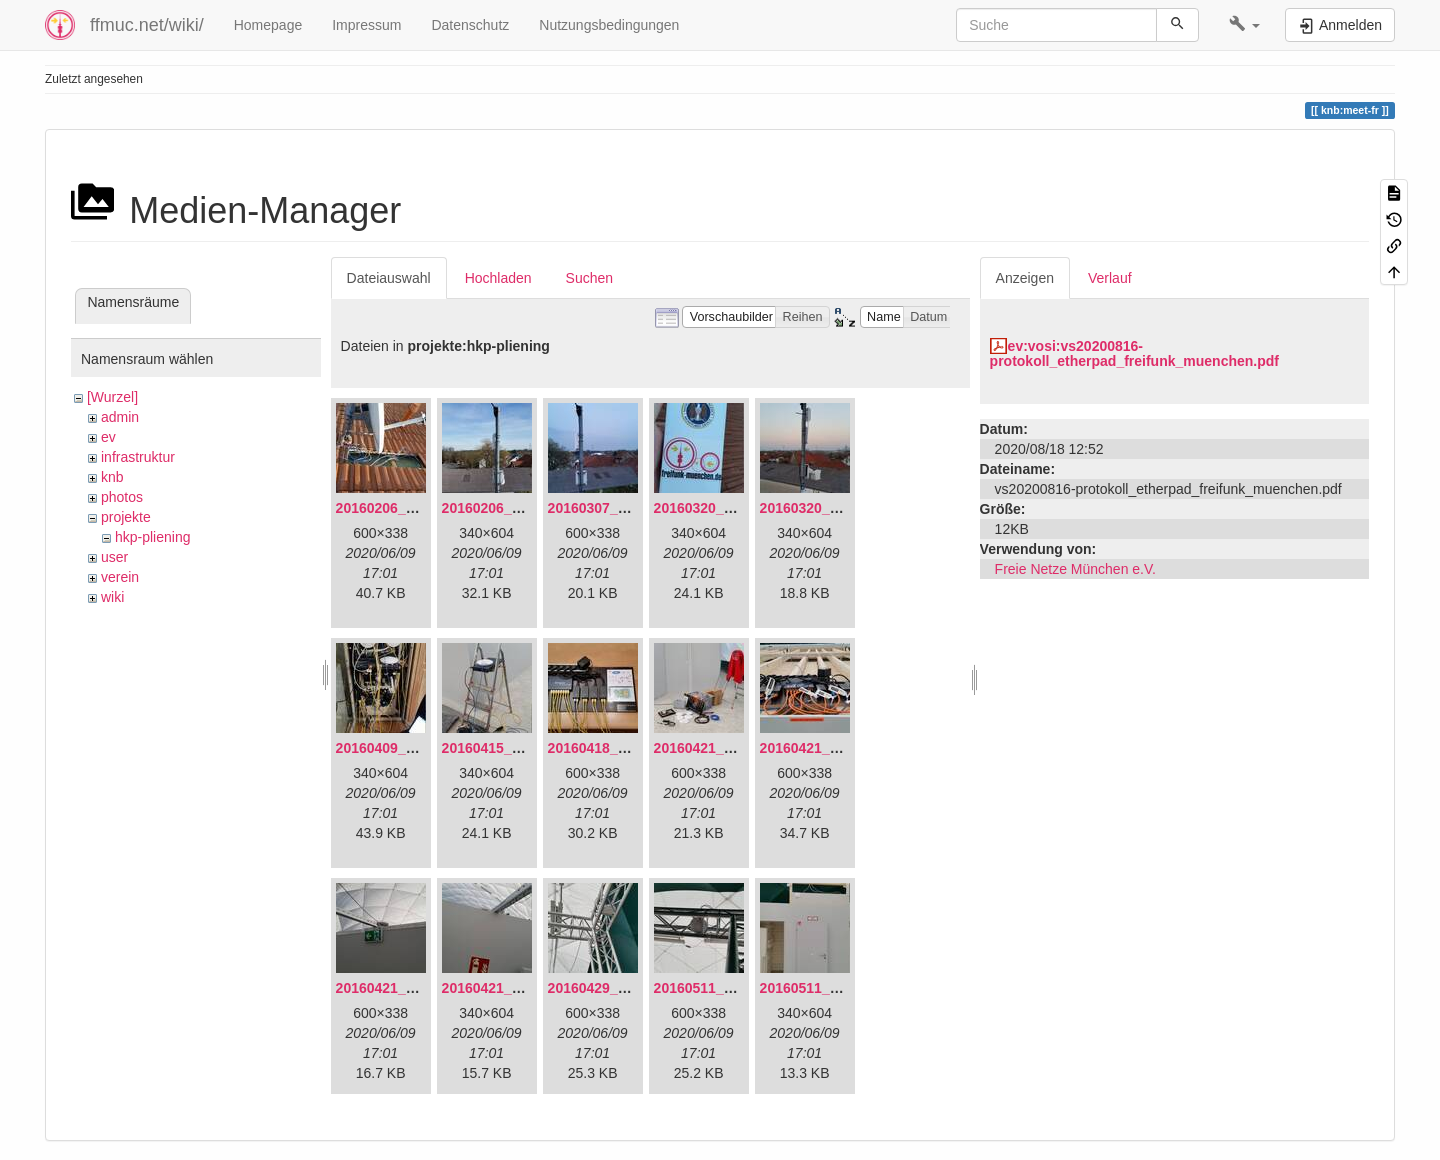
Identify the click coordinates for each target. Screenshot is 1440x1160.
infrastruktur (138, 457)
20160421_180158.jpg (407, 988)
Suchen (589, 278)
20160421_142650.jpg (725, 748)
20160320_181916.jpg (725, 508)
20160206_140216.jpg (513, 508)
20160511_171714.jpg (831, 988)
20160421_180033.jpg (831, 748)
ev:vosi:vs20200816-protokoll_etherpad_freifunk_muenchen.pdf (1134, 353)
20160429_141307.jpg (619, 988)
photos (122, 497)
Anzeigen (1025, 278)
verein (120, 577)
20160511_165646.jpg (725, 988)
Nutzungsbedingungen (609, 25)
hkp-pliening (153, 537)
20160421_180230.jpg (513, 988)
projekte (126, 517)
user (114, 557)
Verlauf (1110, 278)
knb (112, 477)
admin (120, 417)
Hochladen (498, 278)
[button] (1244, 25)
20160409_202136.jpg (407, 748)
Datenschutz (470, 25)
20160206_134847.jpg (407, 508)
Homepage (268, 25)
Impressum (366, 25)
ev (108, 437)
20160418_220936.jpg (619, 748)
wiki (112, 597)
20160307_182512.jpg (619, 508)
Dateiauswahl (389, 278)
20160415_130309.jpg (513, 748)
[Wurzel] (112, 397)
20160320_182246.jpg (831, 508)
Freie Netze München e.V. (1075, 569)
